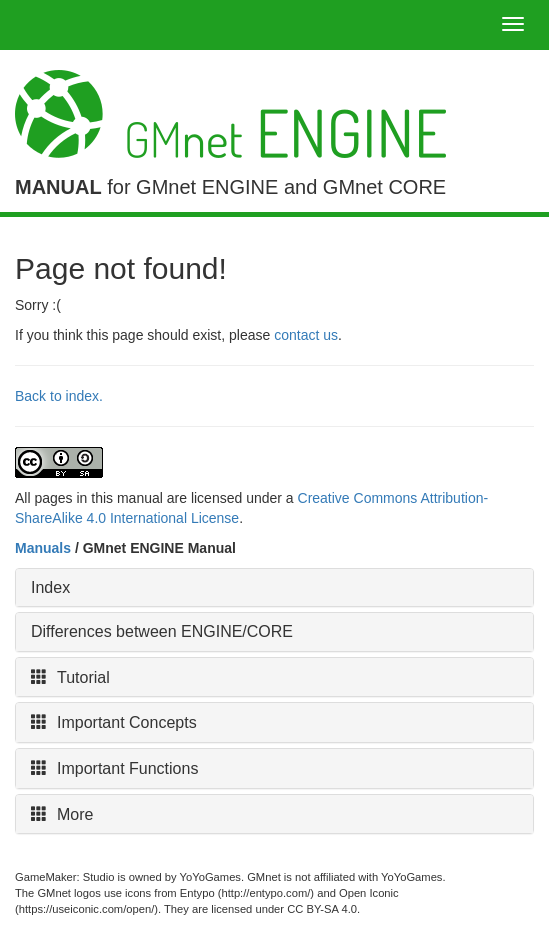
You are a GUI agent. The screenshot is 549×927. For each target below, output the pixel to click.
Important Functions (114, 768)
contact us (306, 335)
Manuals (43, 548)
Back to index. (59, 396)
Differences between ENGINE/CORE (162, 631)
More (62, 814)
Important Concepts (114, 722)
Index (50, 587)
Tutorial (70, 677)
